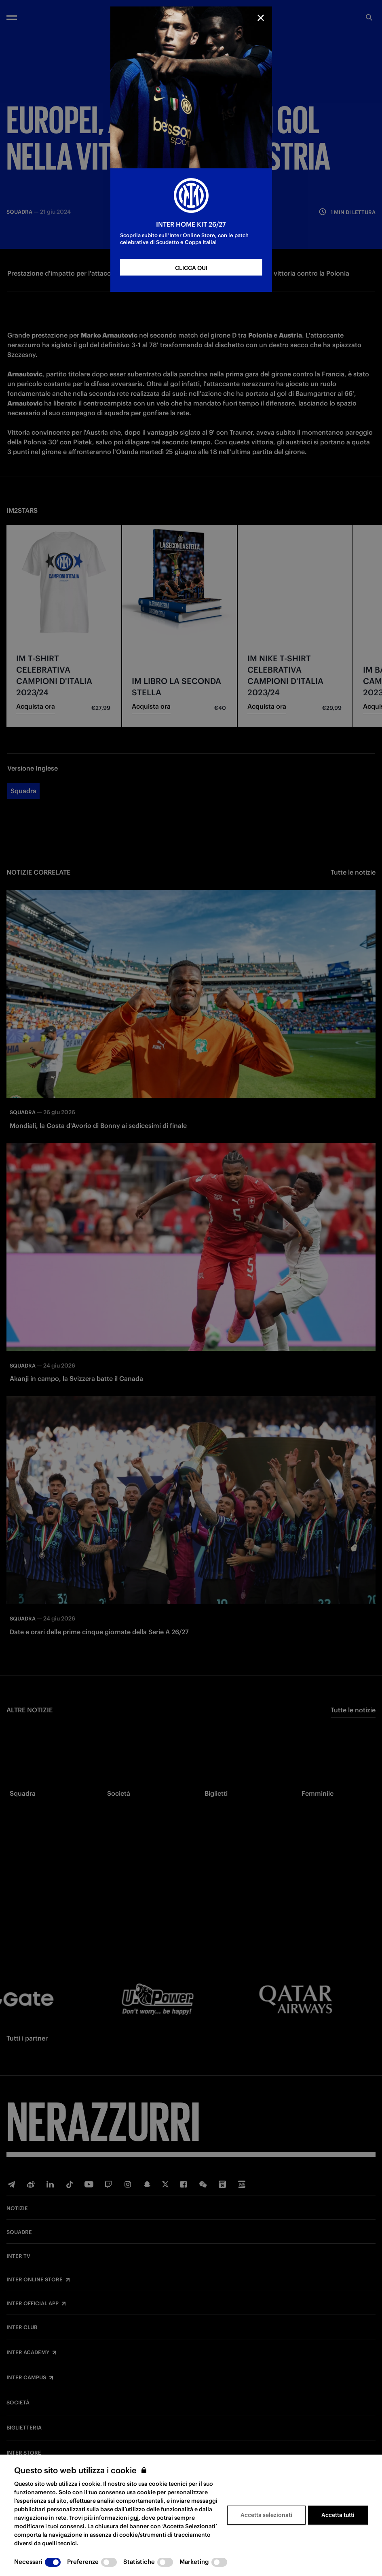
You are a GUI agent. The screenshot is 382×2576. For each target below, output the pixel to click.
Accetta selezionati (266, 2515)
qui (134, 2517)
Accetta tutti (338, 2515)
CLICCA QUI (191, 268)
